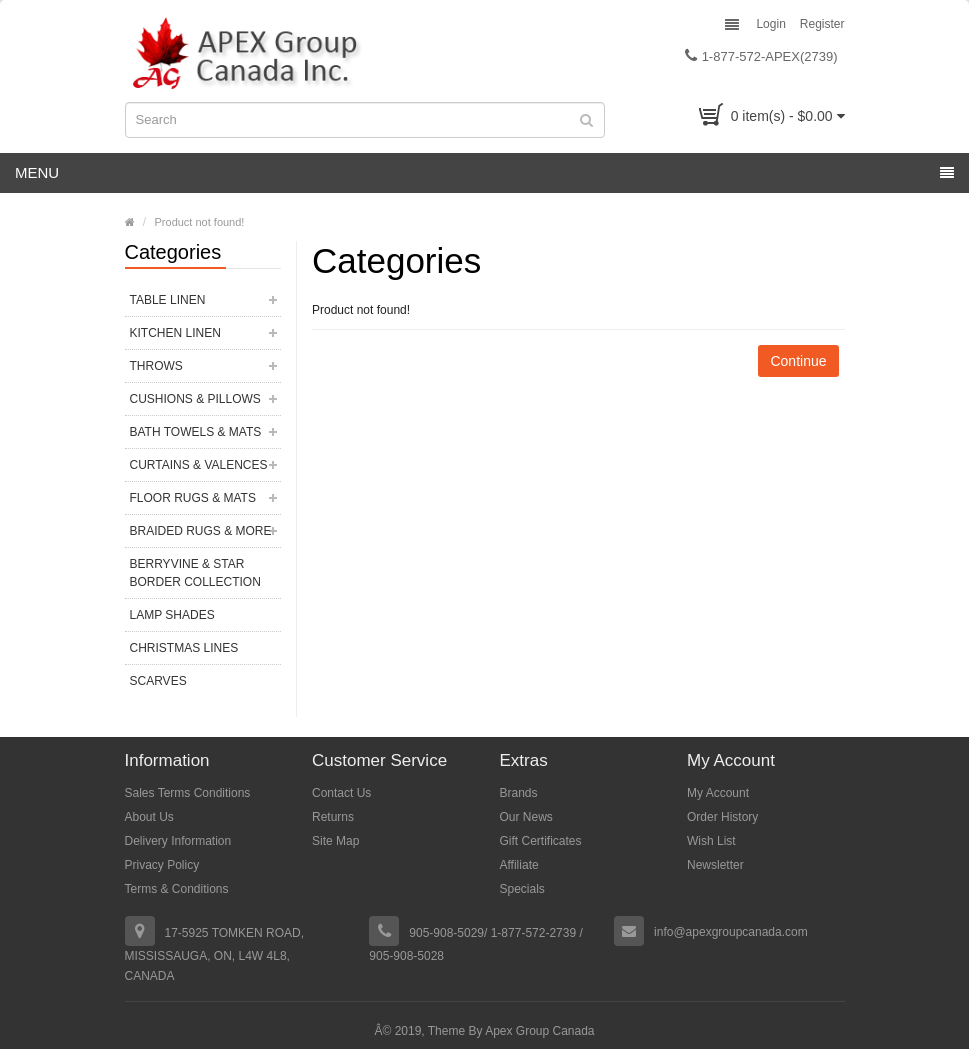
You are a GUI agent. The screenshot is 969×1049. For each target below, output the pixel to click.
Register (822, 24)
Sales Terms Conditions (188, 793)
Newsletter (715, 865)
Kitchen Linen (175, 333)
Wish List (711, 841)
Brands (519, 793)
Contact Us (341, 793)
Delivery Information (178, 841)
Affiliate (519, 865)
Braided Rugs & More (201, 531)
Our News (526, 817)
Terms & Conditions (177, 889)
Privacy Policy (162, 865)
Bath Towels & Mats (196, 432)
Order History (722, 817)
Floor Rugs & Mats (193, 498)
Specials (522, 889)
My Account (718, 793)
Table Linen (168, 300)
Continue (798, 361)
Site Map (335, 841)
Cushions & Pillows (195, 399)
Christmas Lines (184, 648)
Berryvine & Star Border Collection (195, 573)
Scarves (158, 681)
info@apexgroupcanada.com (731, 932)
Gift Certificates (541, 841)
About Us (149, 817)
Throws (156, 366)
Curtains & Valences (199, 465)
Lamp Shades (172, 615)
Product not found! (200, 222)
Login (770, 24)
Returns (333, 817)
